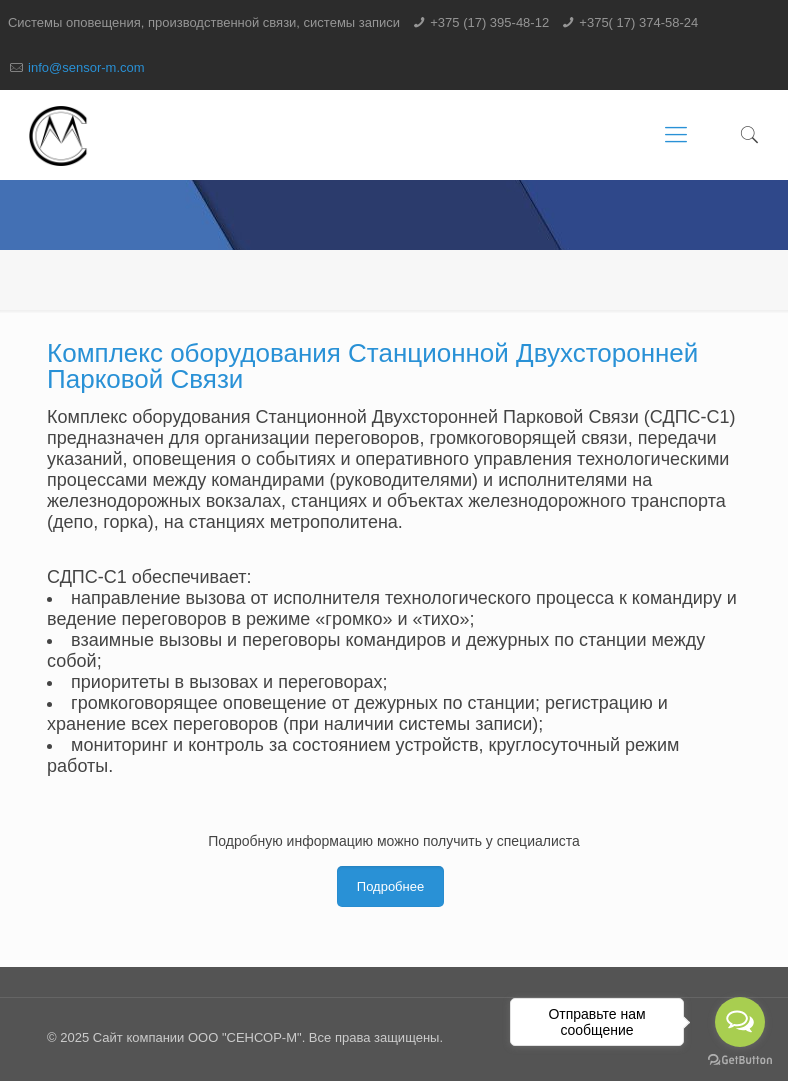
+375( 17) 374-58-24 (638, 22)
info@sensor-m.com (86, 67)
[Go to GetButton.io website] (740, 1060)
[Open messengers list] (740, 1022)
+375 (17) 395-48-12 (489, 22)
